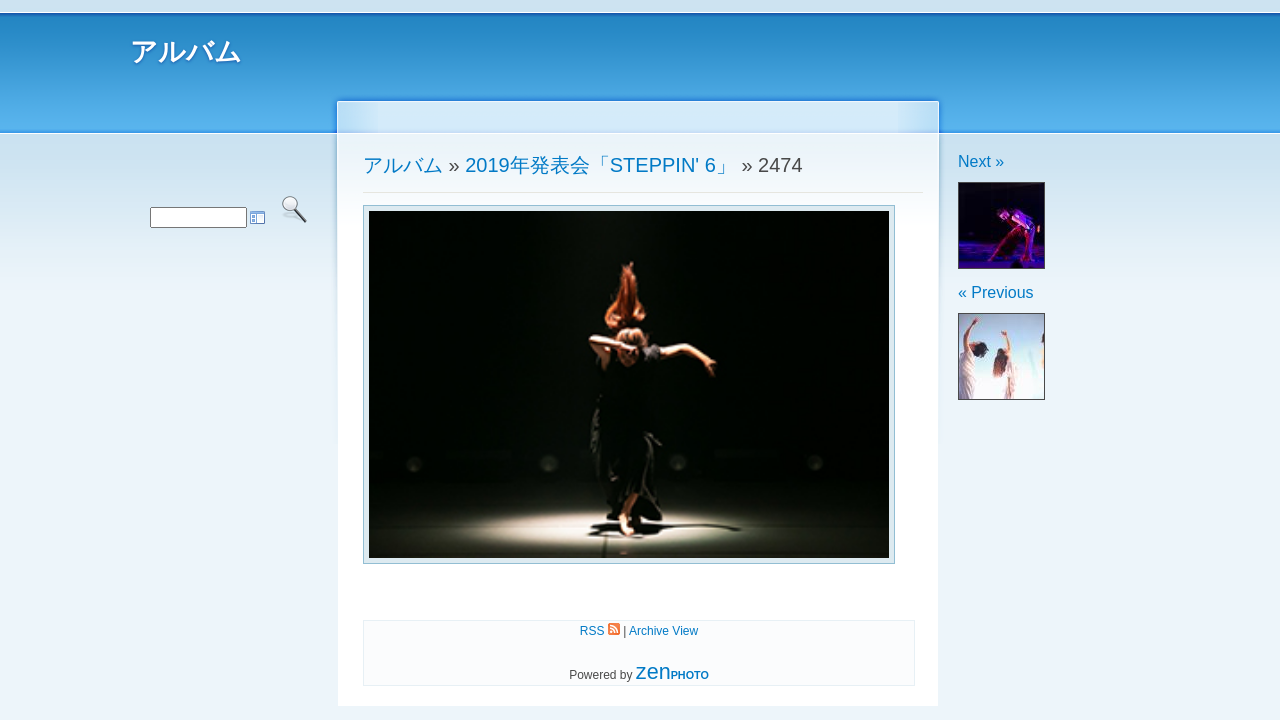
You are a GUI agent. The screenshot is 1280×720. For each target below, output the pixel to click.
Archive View (663, 631)
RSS (600, 631)
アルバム (186, 52)
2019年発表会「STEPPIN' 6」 (600, 165)
